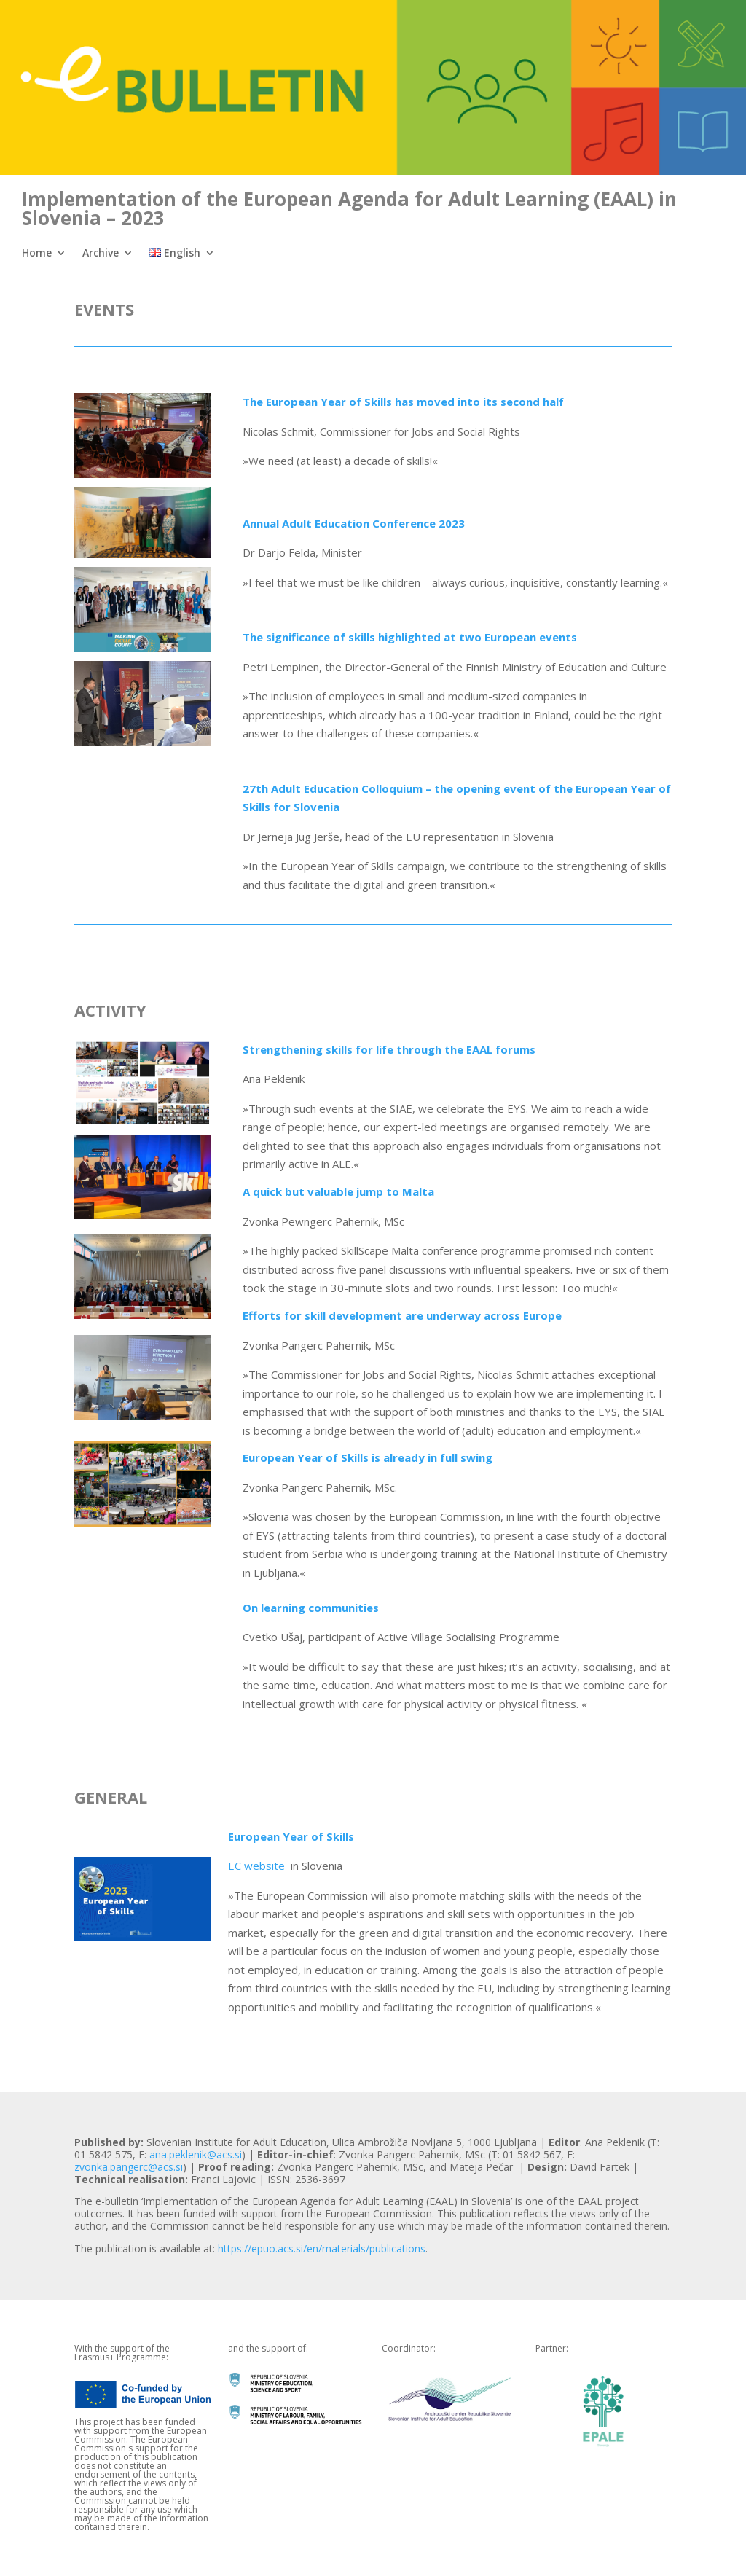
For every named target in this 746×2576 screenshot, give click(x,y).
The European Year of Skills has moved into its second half (403, 401)
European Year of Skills (291, 1836)
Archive (100, 253)
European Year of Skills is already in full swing (367, 1457)
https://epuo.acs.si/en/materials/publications (321, 2248)
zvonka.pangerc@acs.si (128, 2167)
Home (37, 253)
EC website (258, 1865)
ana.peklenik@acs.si (195, 2154)
